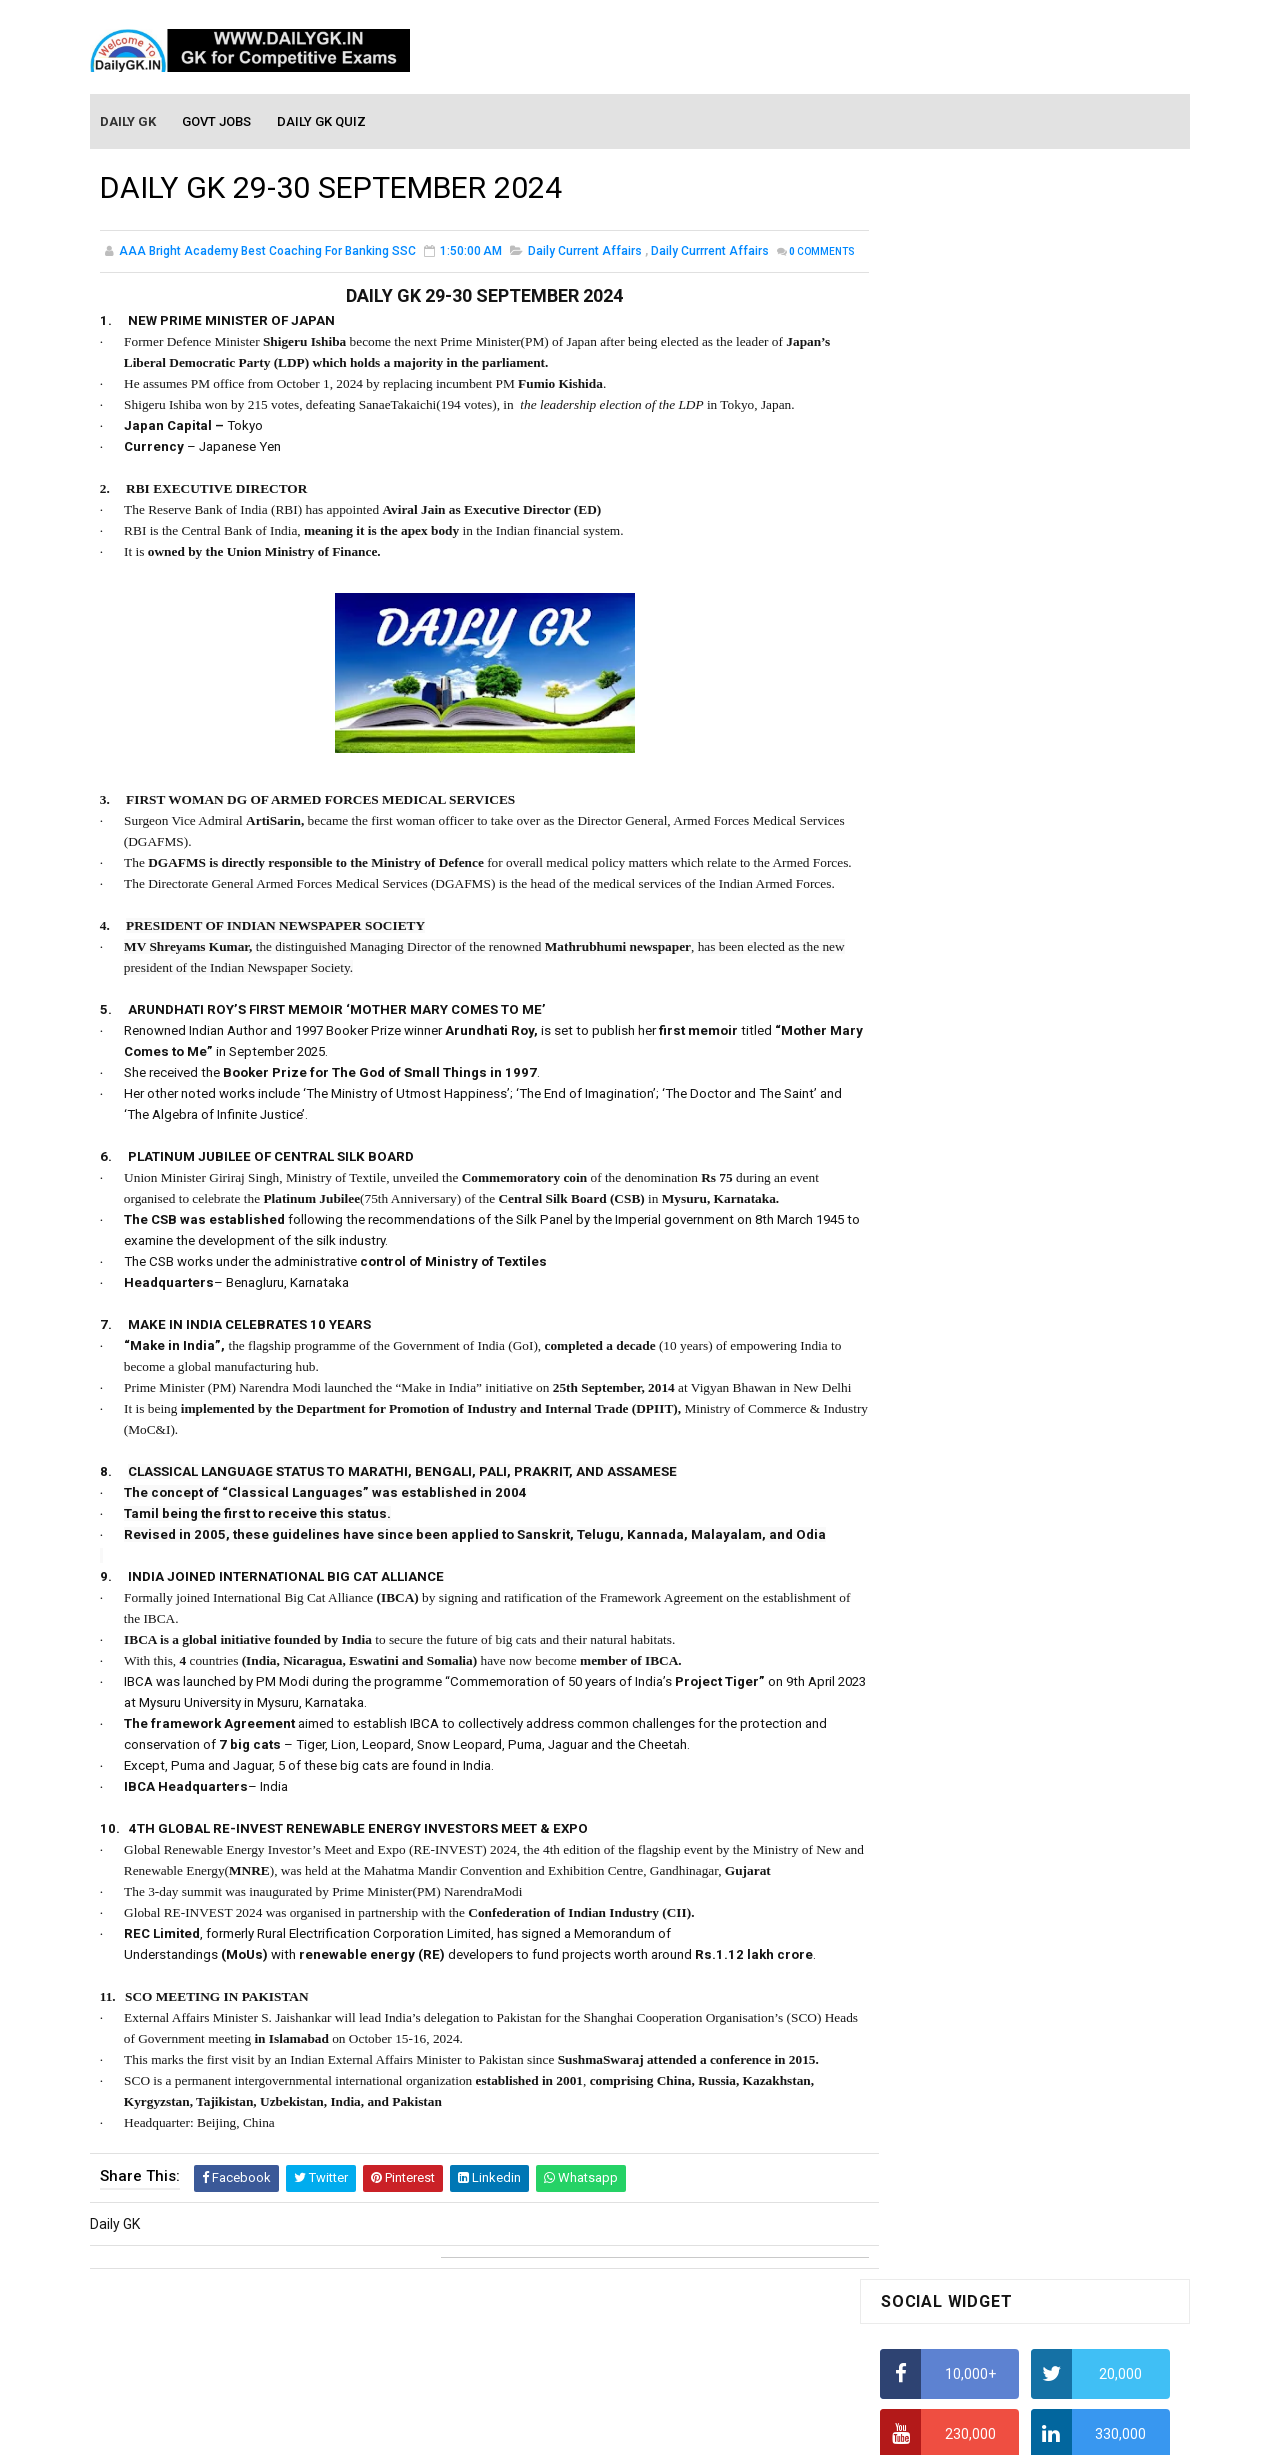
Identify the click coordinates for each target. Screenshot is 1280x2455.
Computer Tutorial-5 (944, 1939)
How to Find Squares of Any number (993, 567)
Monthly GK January (943, 1705)
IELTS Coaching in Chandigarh (973, 978)
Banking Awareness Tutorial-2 (975, 2115)
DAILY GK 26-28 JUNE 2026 (1059, 1088)
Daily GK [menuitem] (129, 121)
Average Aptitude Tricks (956, 880)
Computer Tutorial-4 (944, 1910)
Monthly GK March (937, 1647)
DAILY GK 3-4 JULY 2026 (1049, 1169)
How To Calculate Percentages (976, 802)
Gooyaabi (775, 2430)
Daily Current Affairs (585, 254)
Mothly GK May (926, 1590)
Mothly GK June (929, 1561)
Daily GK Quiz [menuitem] (322, 121)
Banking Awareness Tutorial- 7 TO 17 (997, 2202)
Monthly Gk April (931, 1618)
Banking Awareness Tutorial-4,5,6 (986, 2173)
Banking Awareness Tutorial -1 (976, 2086)
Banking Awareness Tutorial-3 (975, 2144)
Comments (150, 275)
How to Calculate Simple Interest (982, 763)
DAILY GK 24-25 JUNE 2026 (1059, 1412)
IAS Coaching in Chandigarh (967, 959)
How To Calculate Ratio (952, 645)
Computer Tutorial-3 (944, 1881)
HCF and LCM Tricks (941, 841)
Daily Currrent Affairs (710, 254)
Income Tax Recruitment (957, 920)
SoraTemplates (597, 2430)
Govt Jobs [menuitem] (217, 121)
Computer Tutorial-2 (944, 1852)
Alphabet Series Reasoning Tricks (985, 606)
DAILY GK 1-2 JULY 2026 (1049, 1250)
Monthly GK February (945, 1676)
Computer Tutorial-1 (944, 1824)
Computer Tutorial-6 (944, 1968)
